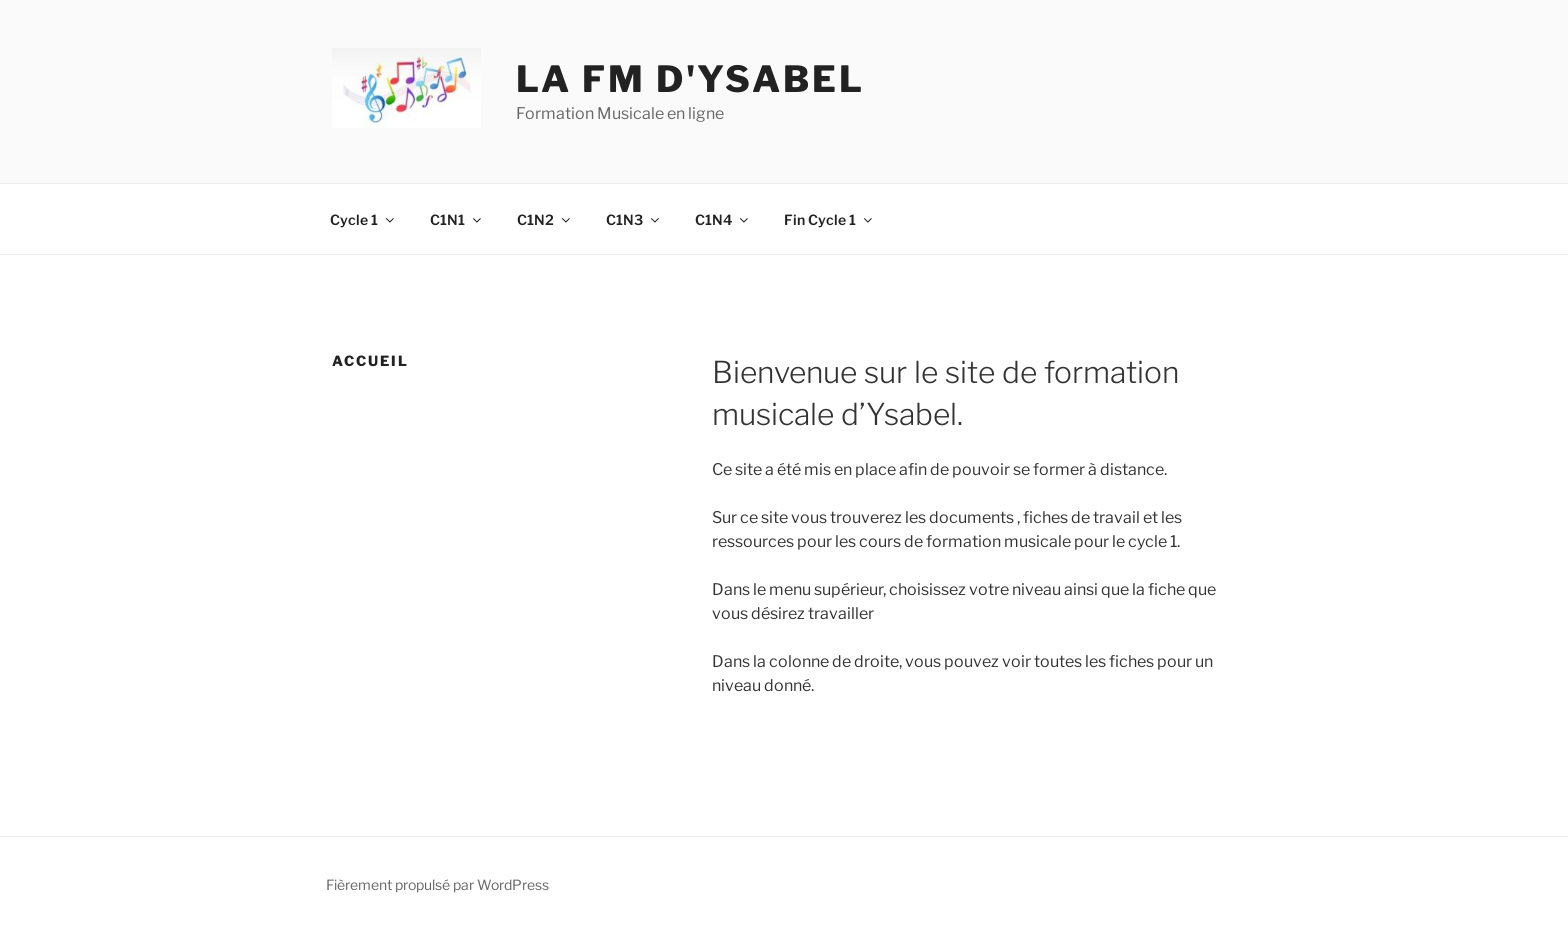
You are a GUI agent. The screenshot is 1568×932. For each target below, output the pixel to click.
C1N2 (545, 219)
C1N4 (723, 219)
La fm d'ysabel (690, 79)
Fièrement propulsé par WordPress (437, 884)
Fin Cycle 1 (829, 219)
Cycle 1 (363, 219)
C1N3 (634, 219)
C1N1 (457, 219)
